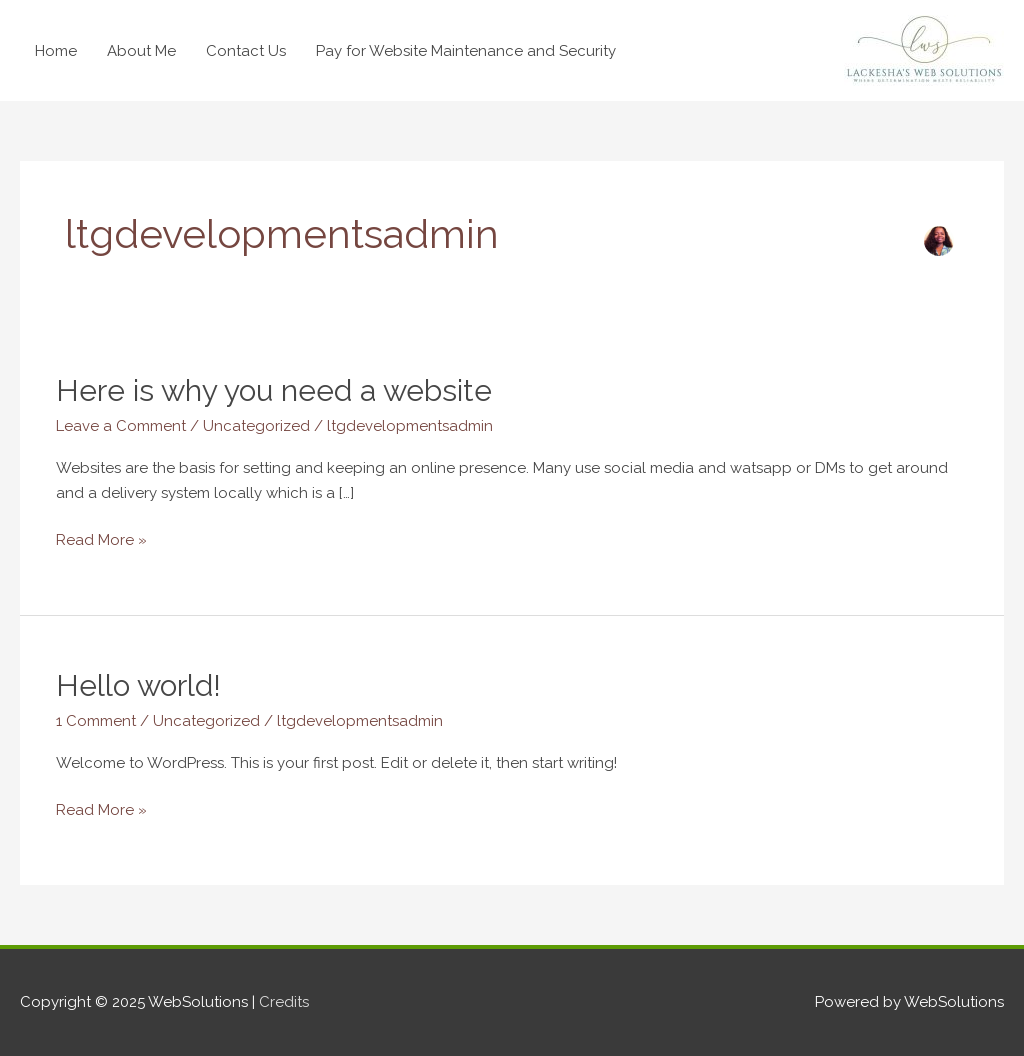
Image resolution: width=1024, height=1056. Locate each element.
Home (56, 51)
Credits (284, 1002)
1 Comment (96, 721)
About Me (141, 51)
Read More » (101, 538)
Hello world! (138, 685)
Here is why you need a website (274, 390)
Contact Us (246, 51)
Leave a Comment (121, 426)
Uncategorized (256, 426)
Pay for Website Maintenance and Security (466, 51)
